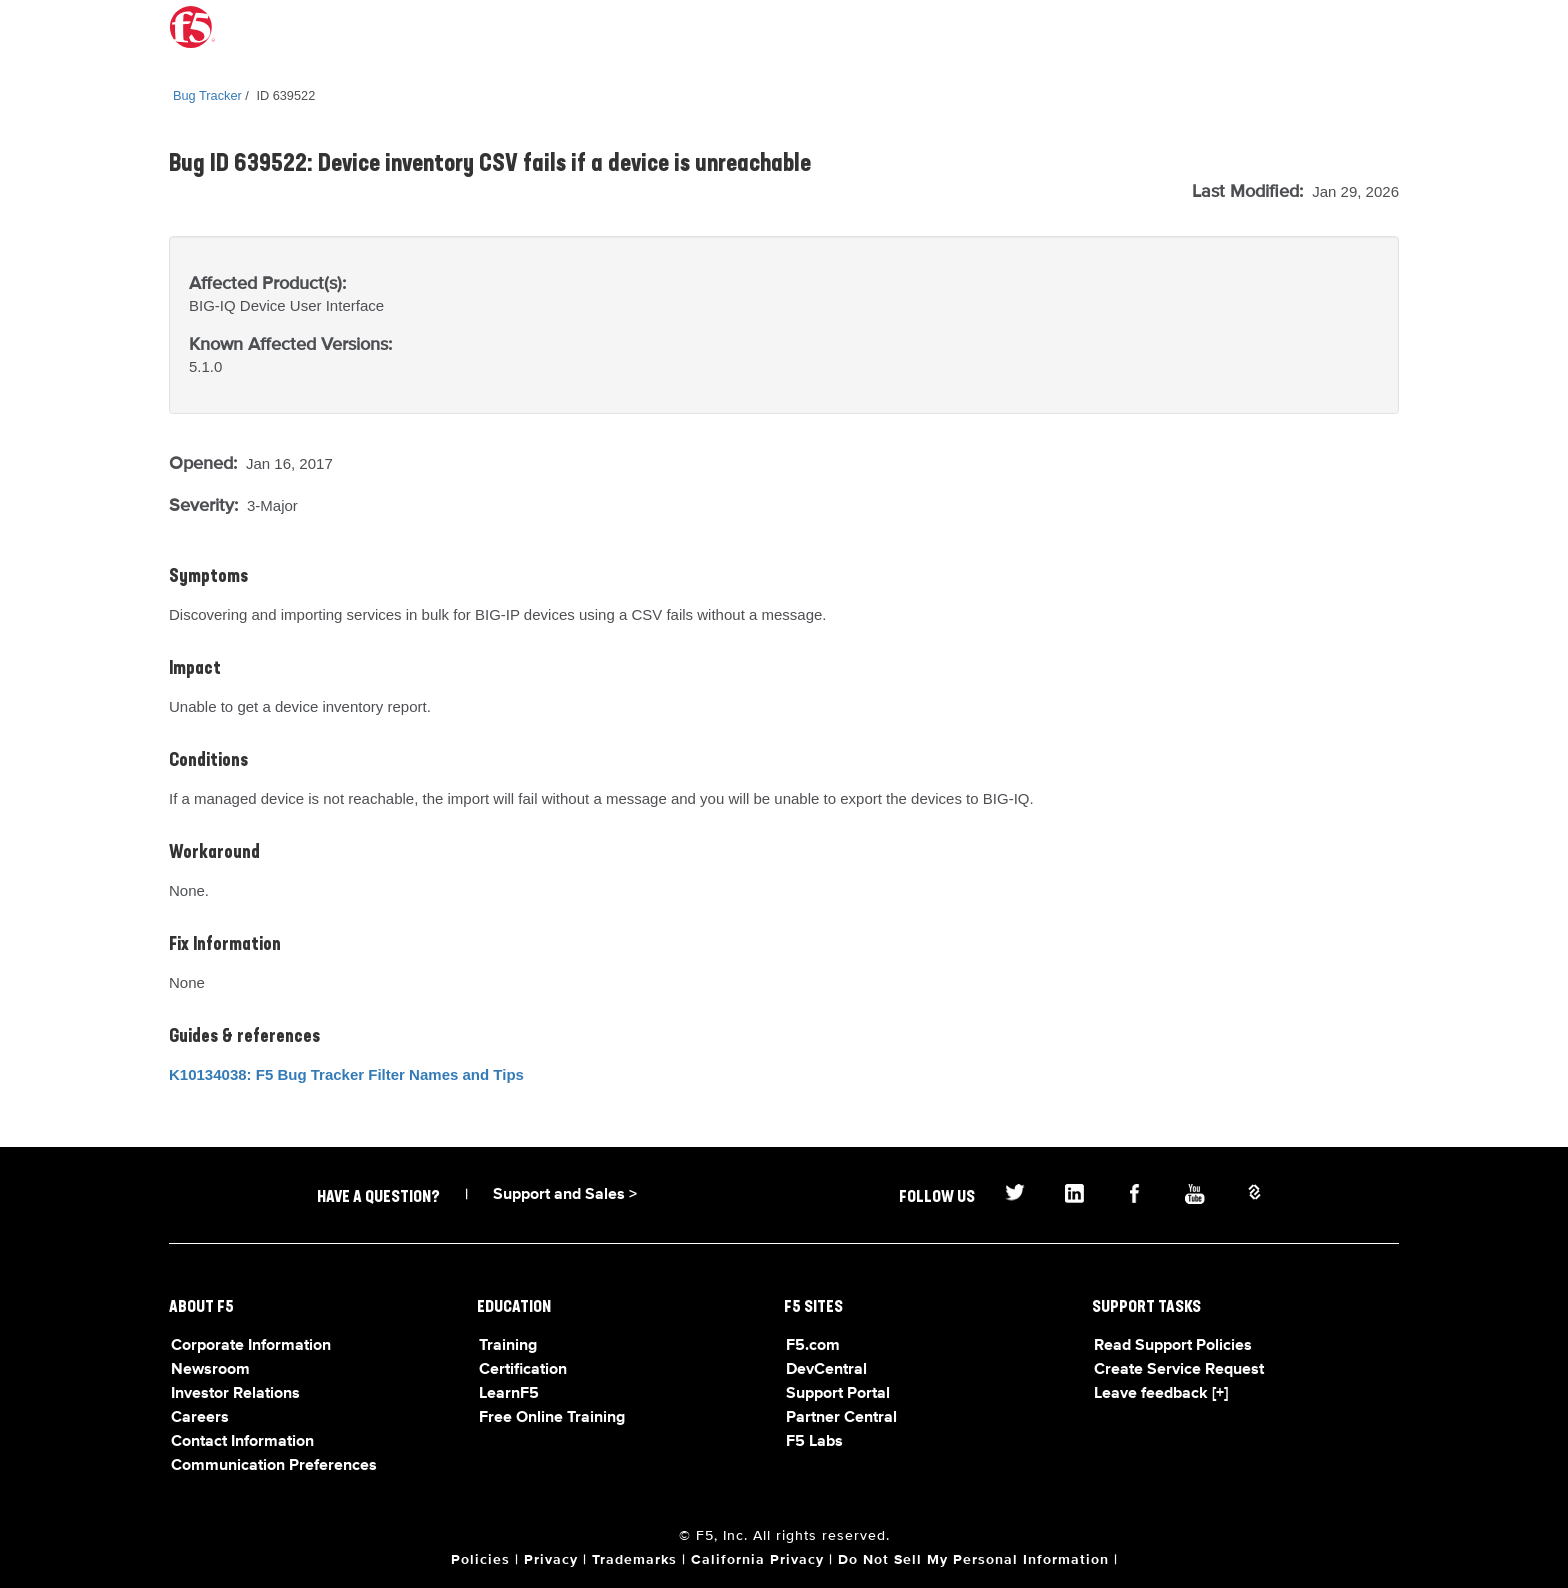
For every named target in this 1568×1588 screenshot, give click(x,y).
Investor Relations (235, 1394)
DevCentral (826, 1370)
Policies (480, 1560)
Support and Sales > (565, 1195)
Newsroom (210, 1370)
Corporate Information (251, 1346)
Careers (200, 1418)
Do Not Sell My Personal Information (973, 1560)
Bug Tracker (207, 95)
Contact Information (242, 1442)
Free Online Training (552, 1418)
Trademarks (634, 1560)
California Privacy (757, 1560)
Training (508, 1346)
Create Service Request (1179, 1370)
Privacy (551, 1560)
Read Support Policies (1173, 1346)
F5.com (813, 1346)
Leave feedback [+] (1161, 1394)
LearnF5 (509, 1394)
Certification (523, 1370)
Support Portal (838, 1394)
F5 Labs (814, 1442)
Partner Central (841, 1418)
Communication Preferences (274, 1466)
